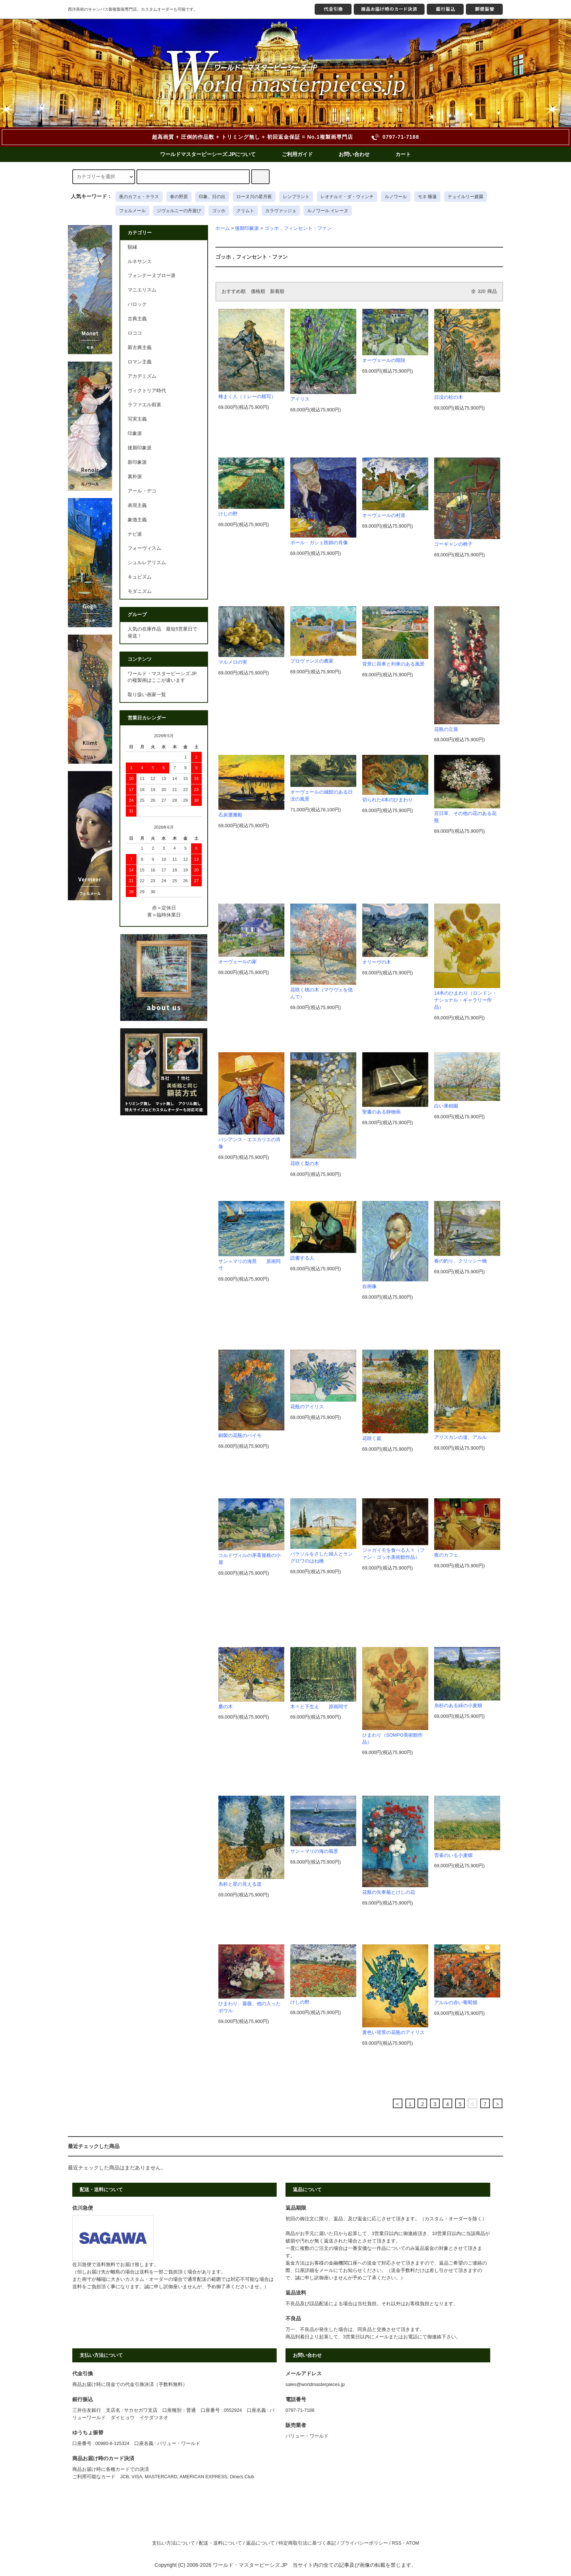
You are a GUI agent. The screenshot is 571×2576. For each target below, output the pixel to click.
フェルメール (132, 210)
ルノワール (396, 196)
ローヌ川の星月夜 (254, 196)
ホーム (222, 228)
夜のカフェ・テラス (139, 196)
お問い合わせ (354, 154)
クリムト (245, 210)
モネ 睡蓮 (427, 196)
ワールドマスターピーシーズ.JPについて (208, 154)
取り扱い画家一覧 (147, 694)
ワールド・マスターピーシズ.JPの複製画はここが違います (162, 677)
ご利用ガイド (297, 154)
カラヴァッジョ (280, 210)
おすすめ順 (234, 291)
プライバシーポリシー (364, 2543)
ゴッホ (218, 210)
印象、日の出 (212, 196)
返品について (260, 2543)
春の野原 (179, 196)
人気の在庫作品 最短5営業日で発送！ (162, 632)
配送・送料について (220, 2543)
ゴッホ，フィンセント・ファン (298, 228)
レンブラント (296, 196)
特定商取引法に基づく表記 (307, 2543)
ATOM (412, 2543)
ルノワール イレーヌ (327, 210)
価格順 (258, 291)
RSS (396, 2543)
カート (403, 154)
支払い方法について (173, 2543)
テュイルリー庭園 (465, 196)
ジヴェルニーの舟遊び (179, 210)
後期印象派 (247, 228)
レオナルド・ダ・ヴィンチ (347, 196)
